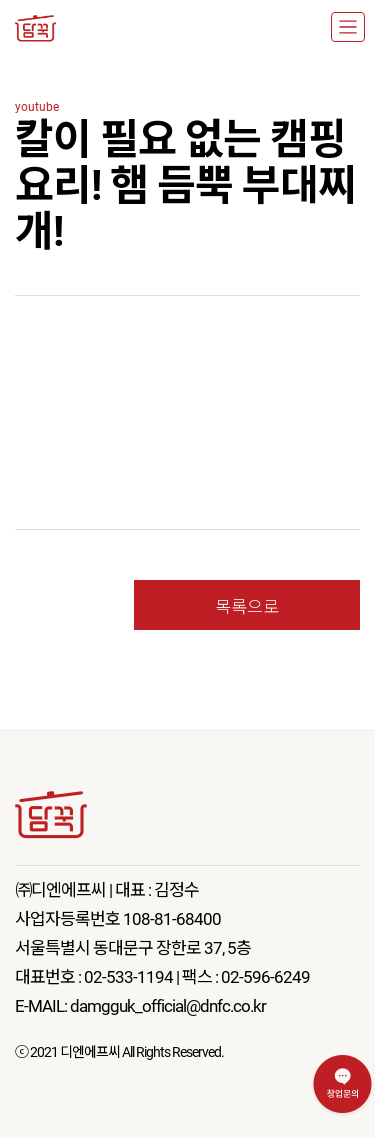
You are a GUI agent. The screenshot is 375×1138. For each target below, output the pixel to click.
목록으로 (247, 605)
